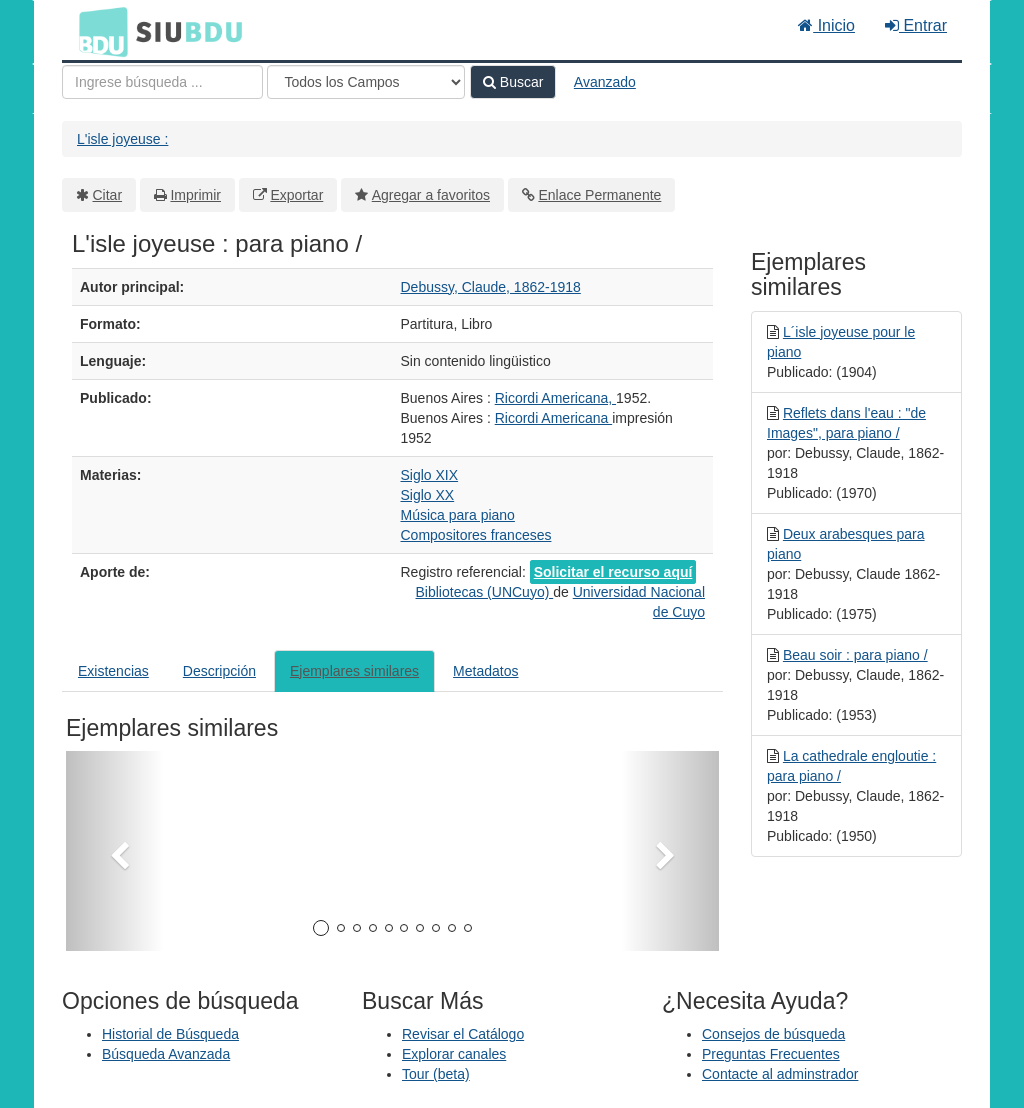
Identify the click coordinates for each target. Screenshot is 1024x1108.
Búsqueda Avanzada (166, 1054)
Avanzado (605, 82)
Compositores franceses (476, 535)
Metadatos (485, 671)
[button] (115, 851)
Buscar (513, 82)
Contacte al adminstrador (780, 1074)
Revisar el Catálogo (463, 1034)
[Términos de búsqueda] (162, 82)
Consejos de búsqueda (773, 1034)
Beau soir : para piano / (855, 655)
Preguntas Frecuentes (771, 1054)
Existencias (113, 671)
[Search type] (366, 82)
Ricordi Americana (554, 418)
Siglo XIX (430, 475)
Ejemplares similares (354, 671)
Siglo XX (428, 495)
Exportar (296, 195)
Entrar (916, 25)
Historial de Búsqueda (170, 1034)
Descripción (219, 671)
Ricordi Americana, (555, 398)
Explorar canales (454, 1054)
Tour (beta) (436, 1074)
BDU (98, 31)
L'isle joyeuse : (122, 139)
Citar (108, 195)
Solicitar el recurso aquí (613, 572)
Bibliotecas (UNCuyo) (485, 592)
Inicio (826, 25)
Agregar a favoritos (431, 195)
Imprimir (195, 195)
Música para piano (458, 515)
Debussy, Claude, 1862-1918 (491, 287)
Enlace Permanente (599, 195)
